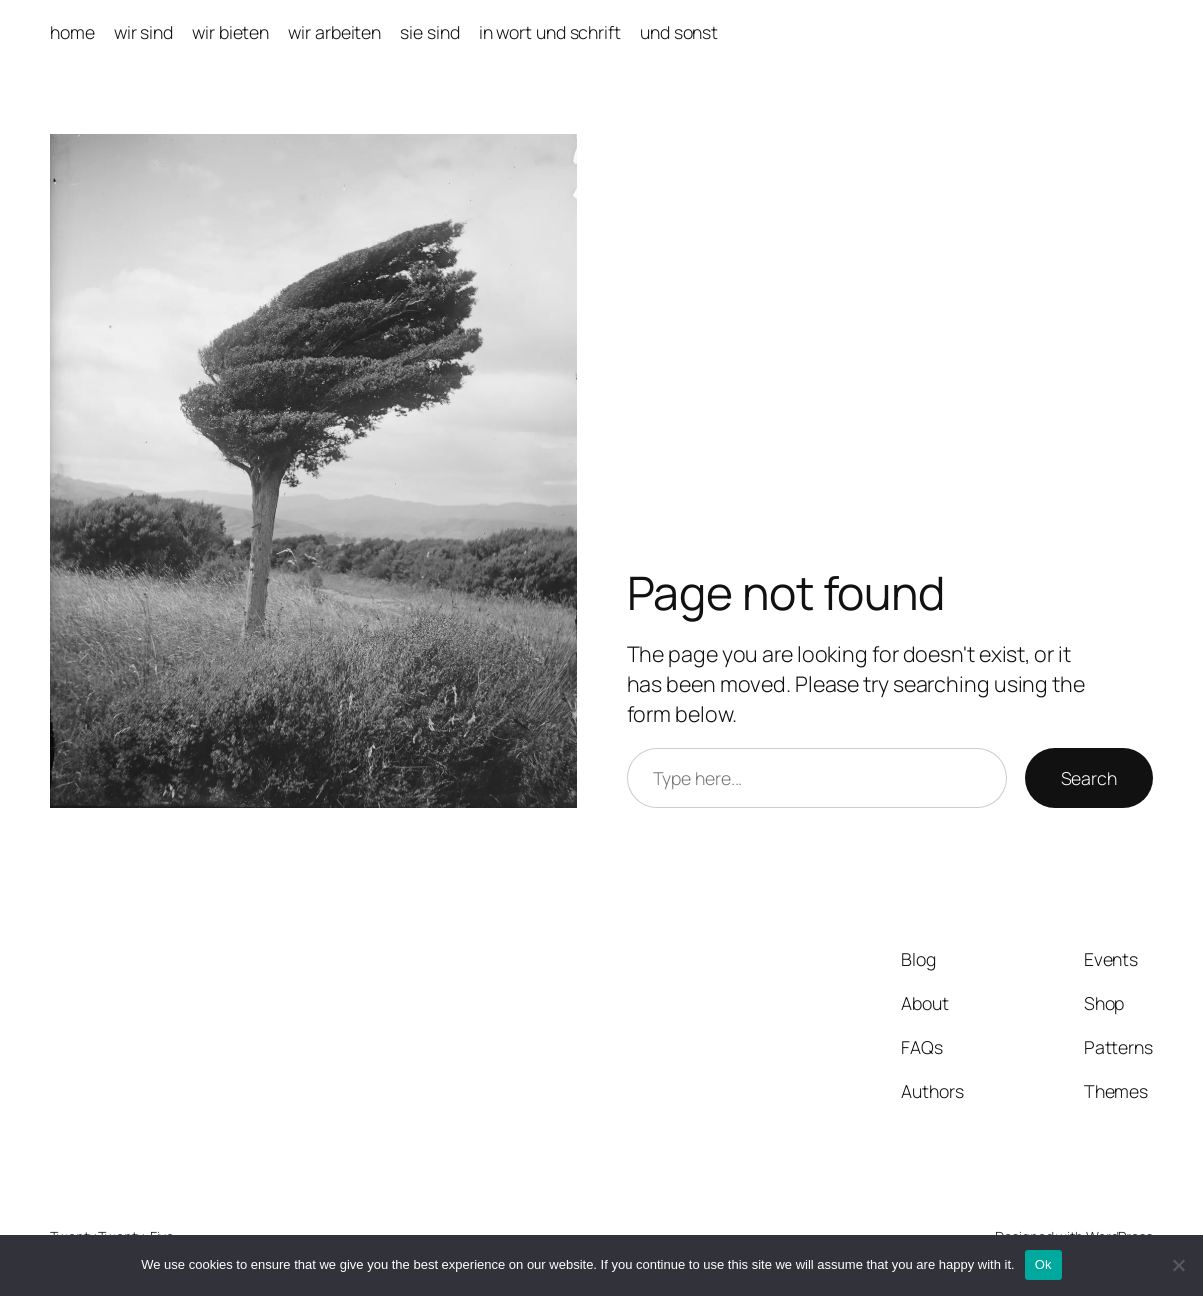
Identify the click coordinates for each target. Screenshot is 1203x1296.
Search (1089, 778)
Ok (1043, 1264)
